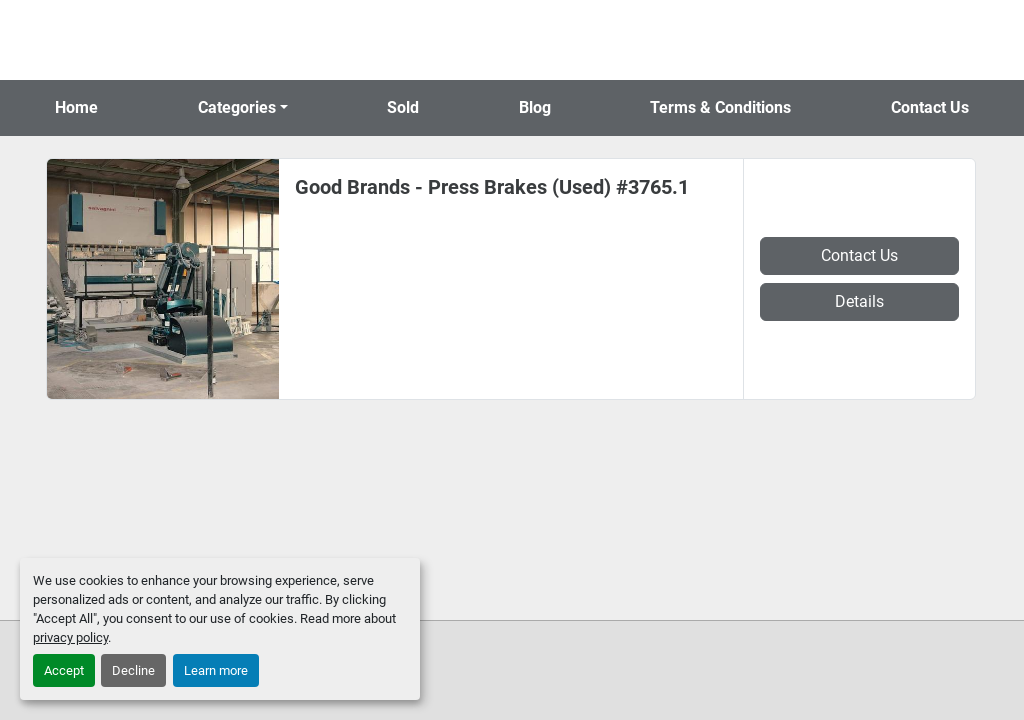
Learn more (216, 670)
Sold (403, 107)
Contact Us (930, 107)
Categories (237, 107)
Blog (535, 107)
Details (859, 301)
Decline (133, 670)
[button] (243, 108)
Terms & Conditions (720, 107)
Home (76, 107)
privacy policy (70, 637)
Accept (64, 670)
